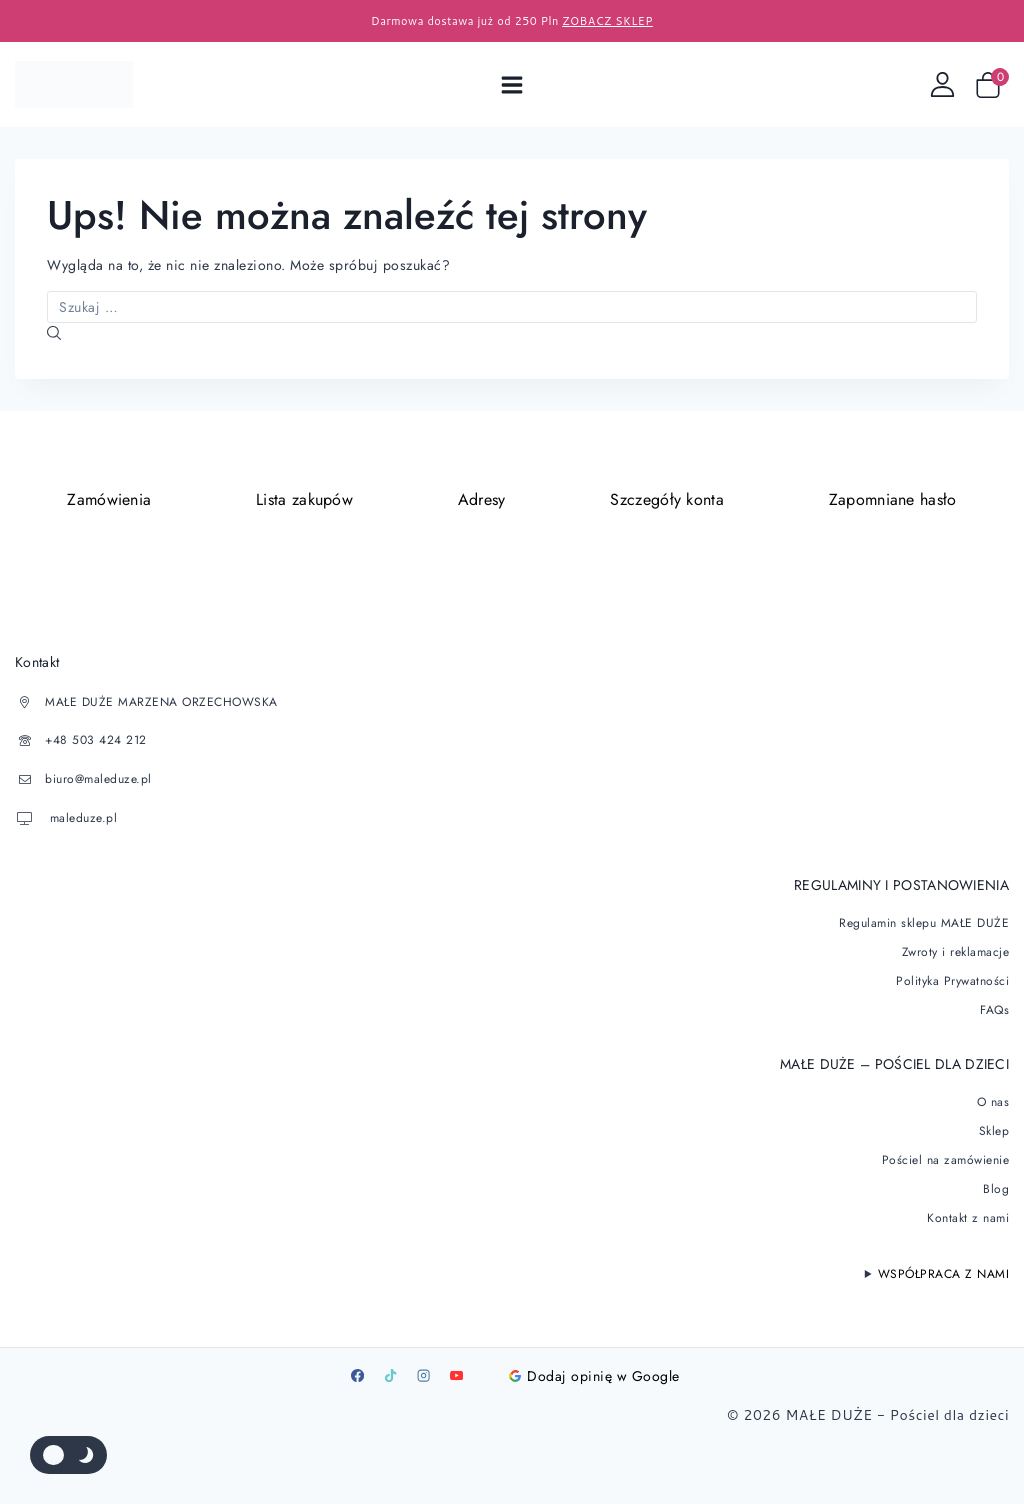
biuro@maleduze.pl (98, 778)
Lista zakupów (304, 499)
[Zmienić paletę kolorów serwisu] (68, 1455)
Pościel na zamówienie (946, 1157)
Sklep (994, 1128)
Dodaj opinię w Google (594, 1373)
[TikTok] (390, 1373)
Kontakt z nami (968, 1215)
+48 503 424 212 (96, 740)
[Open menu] (512, 84)
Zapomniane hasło (893, 499)
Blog (996, 1186)
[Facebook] (357, 1373)
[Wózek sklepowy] (992, 85)
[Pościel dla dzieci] (74, 84)
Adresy (482, 499)
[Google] (489, 1373)
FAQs (994, 1007)
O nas (993, 1099)
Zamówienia (109, 499)
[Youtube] (456, 1373)
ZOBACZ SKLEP (607, 21)
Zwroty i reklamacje (956, 949)
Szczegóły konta (667, 499)
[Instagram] (423, 1373)
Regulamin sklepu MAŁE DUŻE (924, 920)
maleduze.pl (81, 816)
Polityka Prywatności (952, 978)
